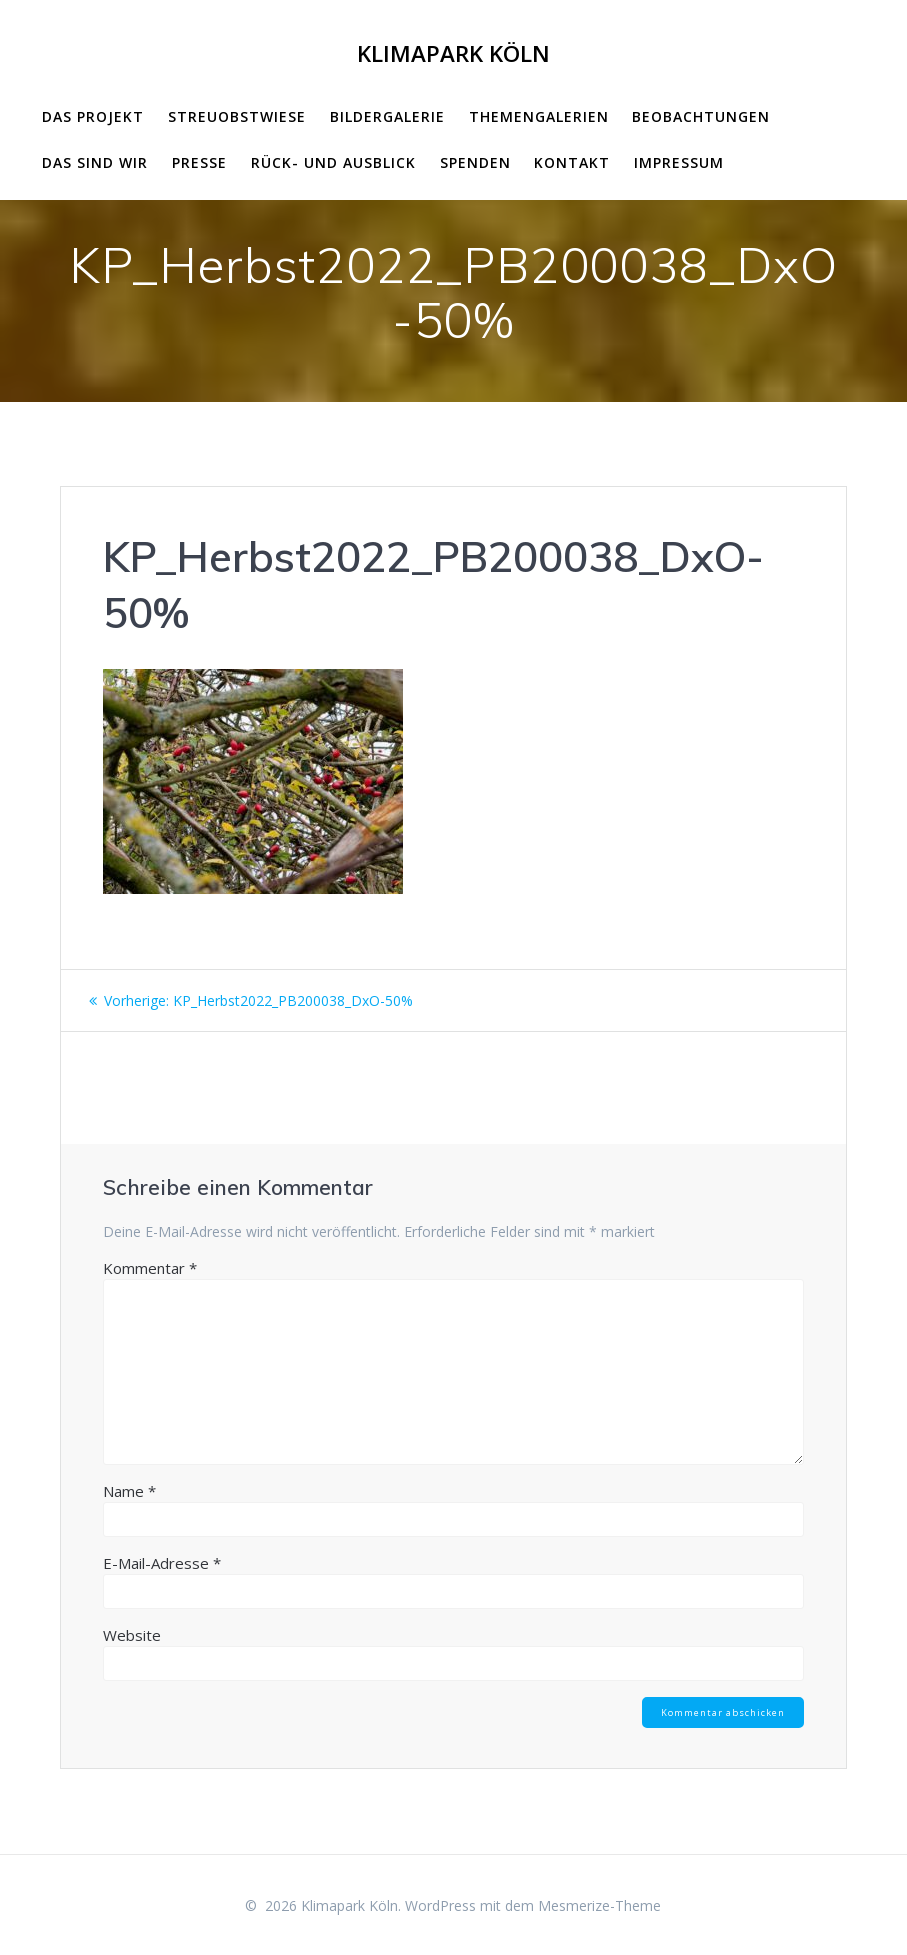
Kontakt (572, 162)
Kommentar (150, 1268)
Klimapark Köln (453, 54)
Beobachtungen (701, 116)
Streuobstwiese (237, 116)
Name (129, 1491)
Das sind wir (95, 162)
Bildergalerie (387, 116)
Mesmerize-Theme (599, 1905)
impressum (679, 162)
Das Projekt (93, 116)
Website (132, 1635)
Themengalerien (539, 116)
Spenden (475, 162)
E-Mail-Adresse (162, 1563)
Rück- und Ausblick (333, 162)
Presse (199, 162)
